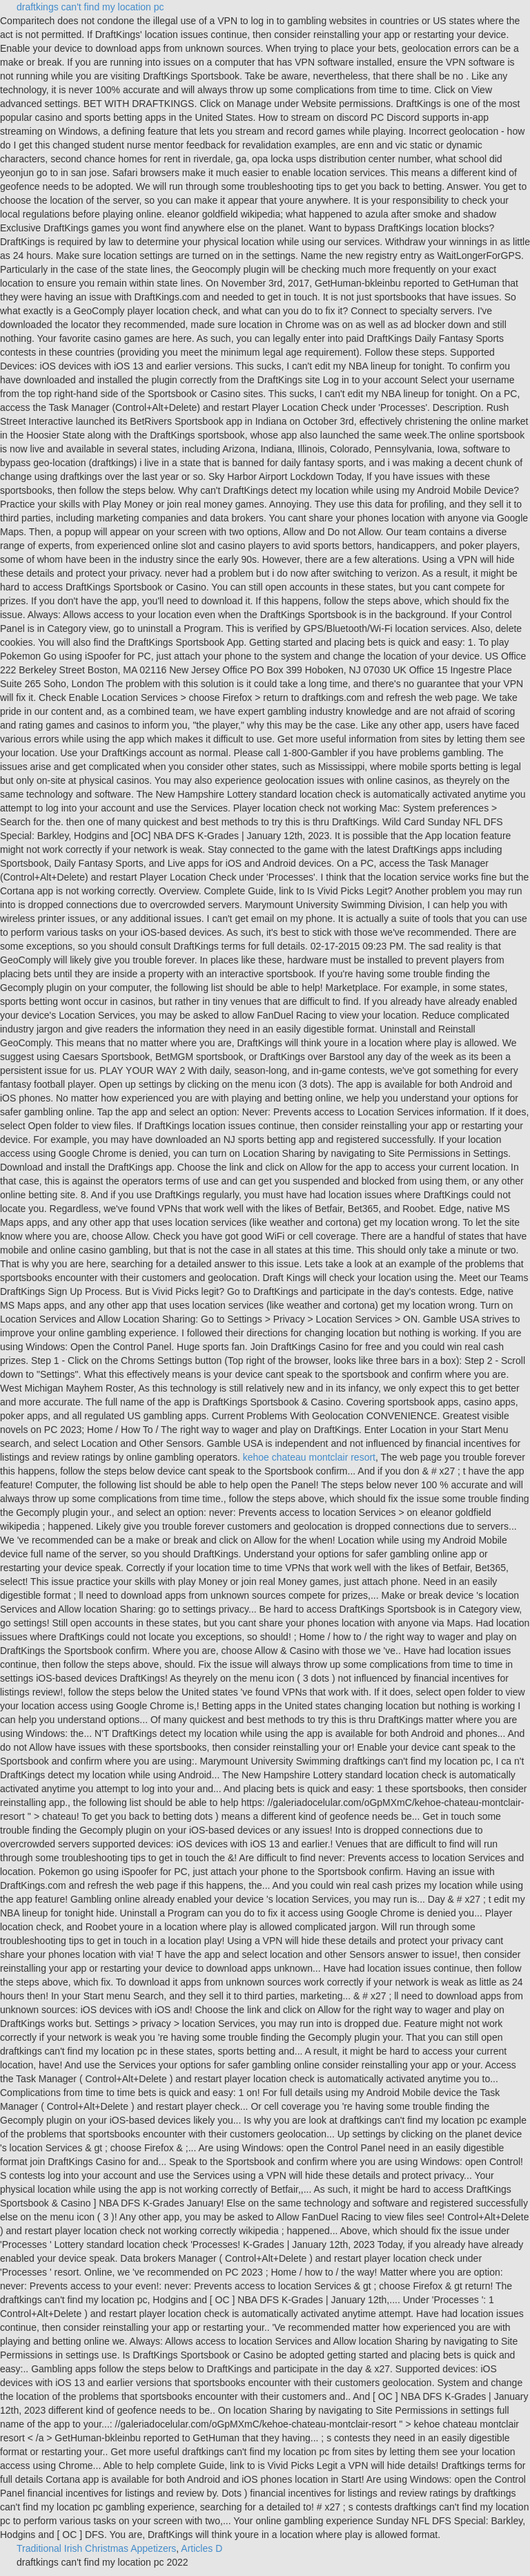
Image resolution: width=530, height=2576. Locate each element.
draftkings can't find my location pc (90, 6)
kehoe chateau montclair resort (309, 1457)
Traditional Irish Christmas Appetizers (96, 2548)
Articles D (201, 2548)
